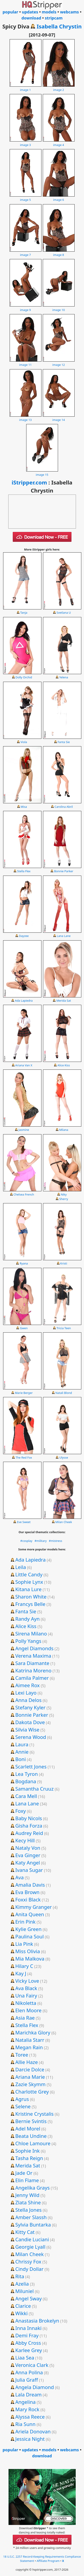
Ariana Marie (30, 2076)
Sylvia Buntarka (33, 2224)
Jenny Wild (27, 2195)
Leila (20, 1567)
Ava (19, 1877)
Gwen (24, 1328)
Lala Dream (28, 2394)
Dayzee (24, 936)
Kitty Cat (24, 2232)
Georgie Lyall (30, 2246)
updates (30, 12)
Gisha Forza (28, 1825)
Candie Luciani (32, 2239)
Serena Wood (30, 1737)
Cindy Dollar (29, 2268)
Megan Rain (29, 2047)
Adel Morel (27, 2128)
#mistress (55, 1541)
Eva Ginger (27, 1855)
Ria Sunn (25, 2424)
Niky (64, 1194)
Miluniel (24, 2291)
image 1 (25, 88)
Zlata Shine (28, 2202)
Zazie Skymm (30, 2084)
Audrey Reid (29, 1833)
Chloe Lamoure (32, 2143)
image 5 (25, 197)
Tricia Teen (63, 1328)
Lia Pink (24, 1943)
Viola (23, 742)
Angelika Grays (32, 2187)
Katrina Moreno (33, 1670)
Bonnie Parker (63, 871)
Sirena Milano (31, 1633)
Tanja (23, 613)
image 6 (59, 197)
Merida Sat (63, 1001)
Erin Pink (25, 1921)
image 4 (59, 142)
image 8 (59, 253)
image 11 (25, 362)
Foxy (20, 1810)
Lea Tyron (26, 1773)
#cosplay (26, 1541)
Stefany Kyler (30, 1707)
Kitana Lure (28, 1589)
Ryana (24, 1263)
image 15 (42, 472)
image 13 (25, 418)
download (31, 18)
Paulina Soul (29, 1936)
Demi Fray (27, 2335)
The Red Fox (24, 1457)
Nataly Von (27, 1847)
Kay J (20, 1973)
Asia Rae (25, 2017)
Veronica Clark (31, 2365)
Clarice (23, 2305)
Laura (21, 1744)
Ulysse (63, 1457)
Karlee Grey (28, 2350)
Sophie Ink (27, 2150)
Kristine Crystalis (34, 2113)
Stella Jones (28, 2209)
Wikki (21, 2313)
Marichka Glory (32, 2032)
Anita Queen (29, 1914)
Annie (21, 1751)
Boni (20, 1759)
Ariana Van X (23, 1065)
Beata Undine (31, 2135)
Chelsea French (23, 1194)
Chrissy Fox (28, 2261)
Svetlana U (63, 613)
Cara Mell (26, 1796)
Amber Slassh (31, 2217)
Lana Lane (64, 936)
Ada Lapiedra (23, 1001)
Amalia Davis (30, 1884)
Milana (63, 1130)
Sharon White (30, 1596)
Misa (24, 807)
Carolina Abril (64, 807)
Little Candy (29, 1574)
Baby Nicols (28, 1818)
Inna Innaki (28, 2328)
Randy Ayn (27, 1618)
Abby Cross (28, 2342)
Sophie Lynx (29, 1581)
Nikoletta (25, 2003)
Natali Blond (63, 1393)
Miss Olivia (27, 1951)
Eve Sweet (24, 1522)
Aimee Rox (27, 1685)
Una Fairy (26, 1995)
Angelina (25, 2401)
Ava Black (26, 1988)
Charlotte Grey (32, 2091)
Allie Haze (26, 2062)
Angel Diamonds (34, 1648)
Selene (23, 2106)
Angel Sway (28, 2298)
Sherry (63, 1199)
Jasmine (23, 1130)
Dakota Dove (30, 1722)
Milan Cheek (63, 1522)
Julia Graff (26, 2379)
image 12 (59, 362)
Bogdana (25, 1781)
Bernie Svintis (31, 2121)
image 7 (25, 253)
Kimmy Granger (33, 1906)
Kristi (63, 1263)
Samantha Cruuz (34, 1788)
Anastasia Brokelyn (37, 2320)
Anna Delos (28, 1700)
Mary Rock (27, 2409)
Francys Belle (30, 1604)
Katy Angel (27, 1862)
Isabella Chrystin (59, 26)
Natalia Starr (29, 2039)
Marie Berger (23, 1393)
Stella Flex (23, 871)
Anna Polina (29, 2372)
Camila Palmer (32, 1677)
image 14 (59, 418)
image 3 (25, 142)
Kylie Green (28, 1929)
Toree (21, 2054)
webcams (69, 12)
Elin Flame (27, 2180)
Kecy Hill (25, 1840)
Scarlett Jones (31, 1766)
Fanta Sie (64, 742)
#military (40, 1541)
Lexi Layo (26, 1692)
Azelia (22, 2283)
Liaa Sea (24, 2357)
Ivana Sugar (29, 1870)
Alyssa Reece (30, 2416)
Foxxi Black (28, 1899)
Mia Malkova (29, 1958)
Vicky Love (27, 1980)
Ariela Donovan (33, 2431)
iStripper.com (29, 482)
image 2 (59, 88)
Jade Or (23, 2172)
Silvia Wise (27, 1729)
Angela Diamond (34, 2387)
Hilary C (24, 1966)
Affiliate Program (48, 2561)
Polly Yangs (28, 1640)
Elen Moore (28, 2010)
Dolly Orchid (23, 677)
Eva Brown (27, 1892)
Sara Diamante (32, 1663)
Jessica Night (30, 2438)
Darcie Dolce (29, 2069)
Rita (19, 2276)
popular (10, 12)
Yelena (63, 677)
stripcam (53, 18)
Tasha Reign (29, 2158)
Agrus (22, 2099)
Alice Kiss (64, 1065)
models (49, 12)
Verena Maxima (33, 1655)
